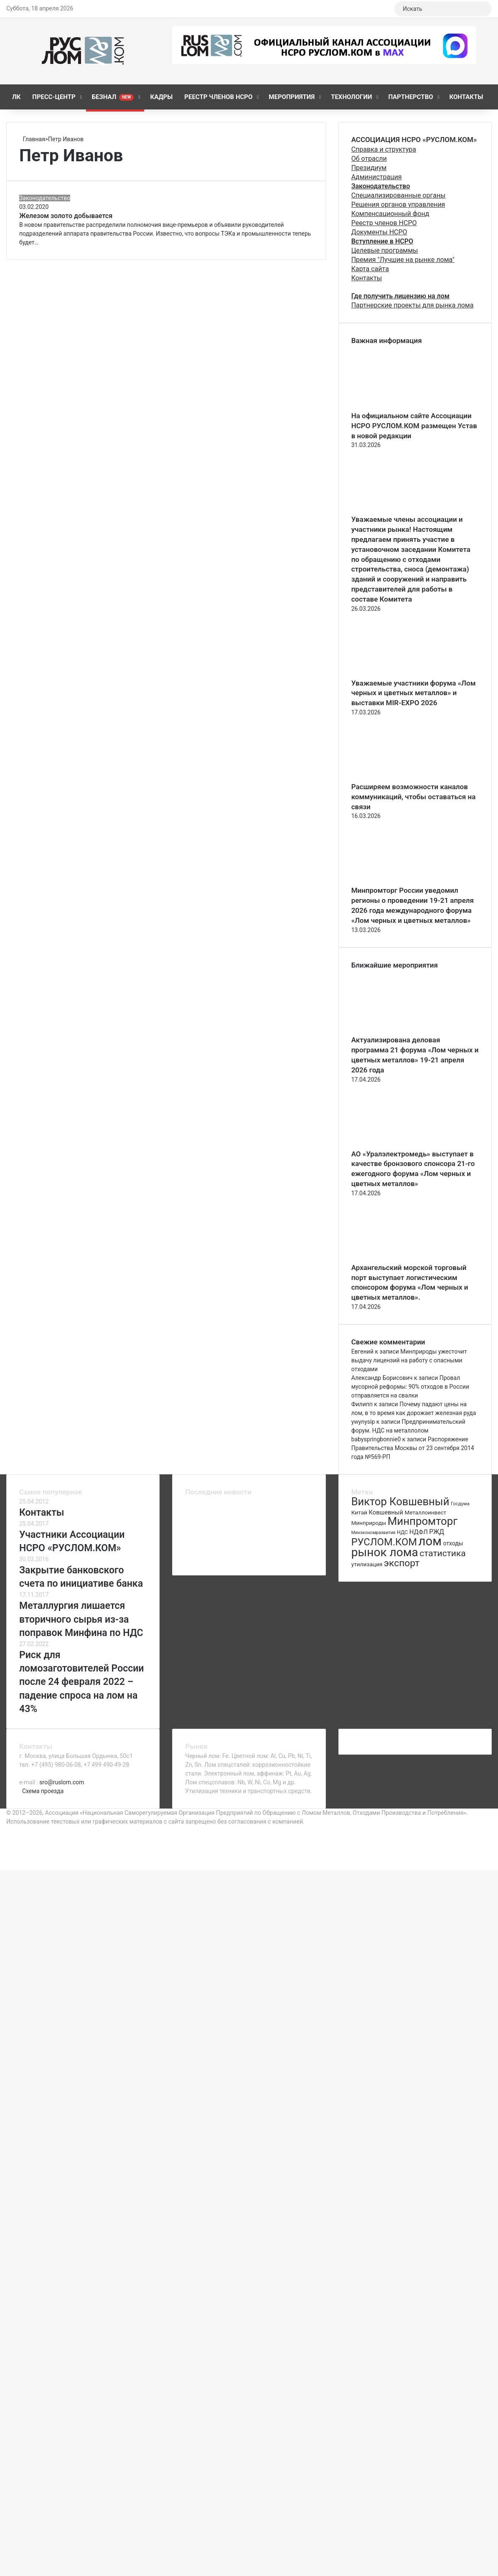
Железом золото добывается (65, 216)
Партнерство (410, 97)
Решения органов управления (398, 204)
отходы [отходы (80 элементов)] (453, 1543)
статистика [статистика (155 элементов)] (442, 1553)
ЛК (16, 97)
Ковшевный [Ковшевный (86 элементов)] (386, 1512)
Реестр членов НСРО (218, 97)
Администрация (376, 177)
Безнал (113, 97)
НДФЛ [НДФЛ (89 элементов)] (418, 1532)
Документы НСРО (379, 232)
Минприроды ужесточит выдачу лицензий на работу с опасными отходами (409, 1360)
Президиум (369, 168)
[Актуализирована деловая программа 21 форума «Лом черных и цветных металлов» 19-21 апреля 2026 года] (397, 1030)
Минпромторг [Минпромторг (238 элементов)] (422, 1521)
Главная (32, 139)
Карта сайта (370, 269)
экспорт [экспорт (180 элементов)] (401, 1563)
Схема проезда (43, 1791)
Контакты (466, 97)
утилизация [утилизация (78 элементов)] (367, 1564)
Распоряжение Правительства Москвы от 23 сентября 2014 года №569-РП (412, 1448)
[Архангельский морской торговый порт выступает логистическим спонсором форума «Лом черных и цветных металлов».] (397, 1258)
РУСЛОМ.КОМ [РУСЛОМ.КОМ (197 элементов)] (384, 1542)
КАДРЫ (161, 97)
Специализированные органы (398, 195)
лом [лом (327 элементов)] (429, 1541)
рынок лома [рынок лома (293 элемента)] (384, 1552)
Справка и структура (383, 149)
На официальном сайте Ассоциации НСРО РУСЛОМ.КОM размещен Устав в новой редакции (414, 426)
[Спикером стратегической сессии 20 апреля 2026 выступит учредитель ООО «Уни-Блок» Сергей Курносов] (296, 1536)
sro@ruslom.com (61, 1782)
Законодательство (44, 198)
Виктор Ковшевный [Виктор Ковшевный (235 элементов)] (400, 1501)
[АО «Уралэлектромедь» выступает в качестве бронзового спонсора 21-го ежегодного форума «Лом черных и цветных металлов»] (397, 1144)
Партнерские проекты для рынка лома (412, 305)
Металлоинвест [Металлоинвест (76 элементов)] (425, 1512)
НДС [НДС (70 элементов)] (402, 1532)
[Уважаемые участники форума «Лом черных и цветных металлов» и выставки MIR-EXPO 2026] (397, 674)
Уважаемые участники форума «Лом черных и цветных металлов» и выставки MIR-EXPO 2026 (413, 693)
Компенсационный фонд (390, 214)
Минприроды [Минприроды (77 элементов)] (368, 1523)
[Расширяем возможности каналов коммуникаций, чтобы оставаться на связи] (397, 777)
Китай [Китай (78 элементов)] (359, 1512)
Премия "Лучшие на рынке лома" (403, 260)
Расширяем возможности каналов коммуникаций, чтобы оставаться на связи (413, 796)
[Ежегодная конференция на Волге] (249, 1558)
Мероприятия (292, 97)
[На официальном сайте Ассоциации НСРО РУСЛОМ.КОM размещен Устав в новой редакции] (397, 406)
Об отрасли (369, 159)
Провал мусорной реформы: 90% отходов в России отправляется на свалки (410, 1386)
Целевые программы (384, 250)
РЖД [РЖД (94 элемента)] (436, 1532)
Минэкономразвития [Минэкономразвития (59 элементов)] (373, 1532)
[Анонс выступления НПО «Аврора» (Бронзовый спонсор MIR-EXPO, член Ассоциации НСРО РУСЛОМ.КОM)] (249, 1536)
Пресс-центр (53, 97)
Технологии (351, 97)
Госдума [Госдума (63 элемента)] (460, 1503)
